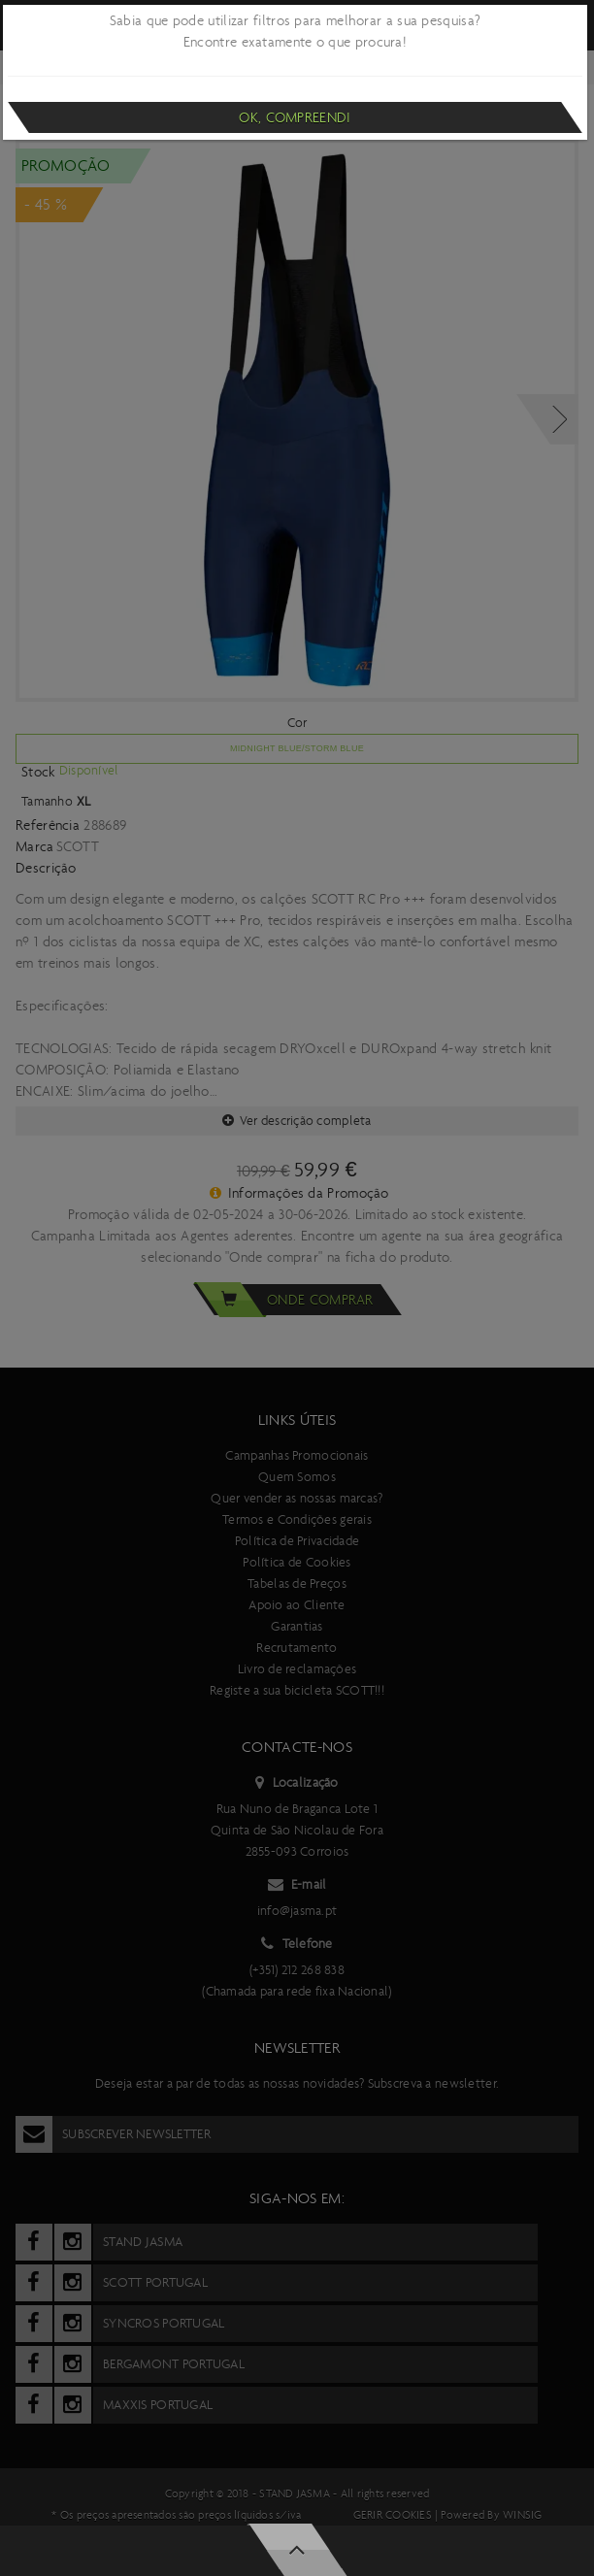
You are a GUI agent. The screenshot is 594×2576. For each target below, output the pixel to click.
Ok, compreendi (294, 117)
